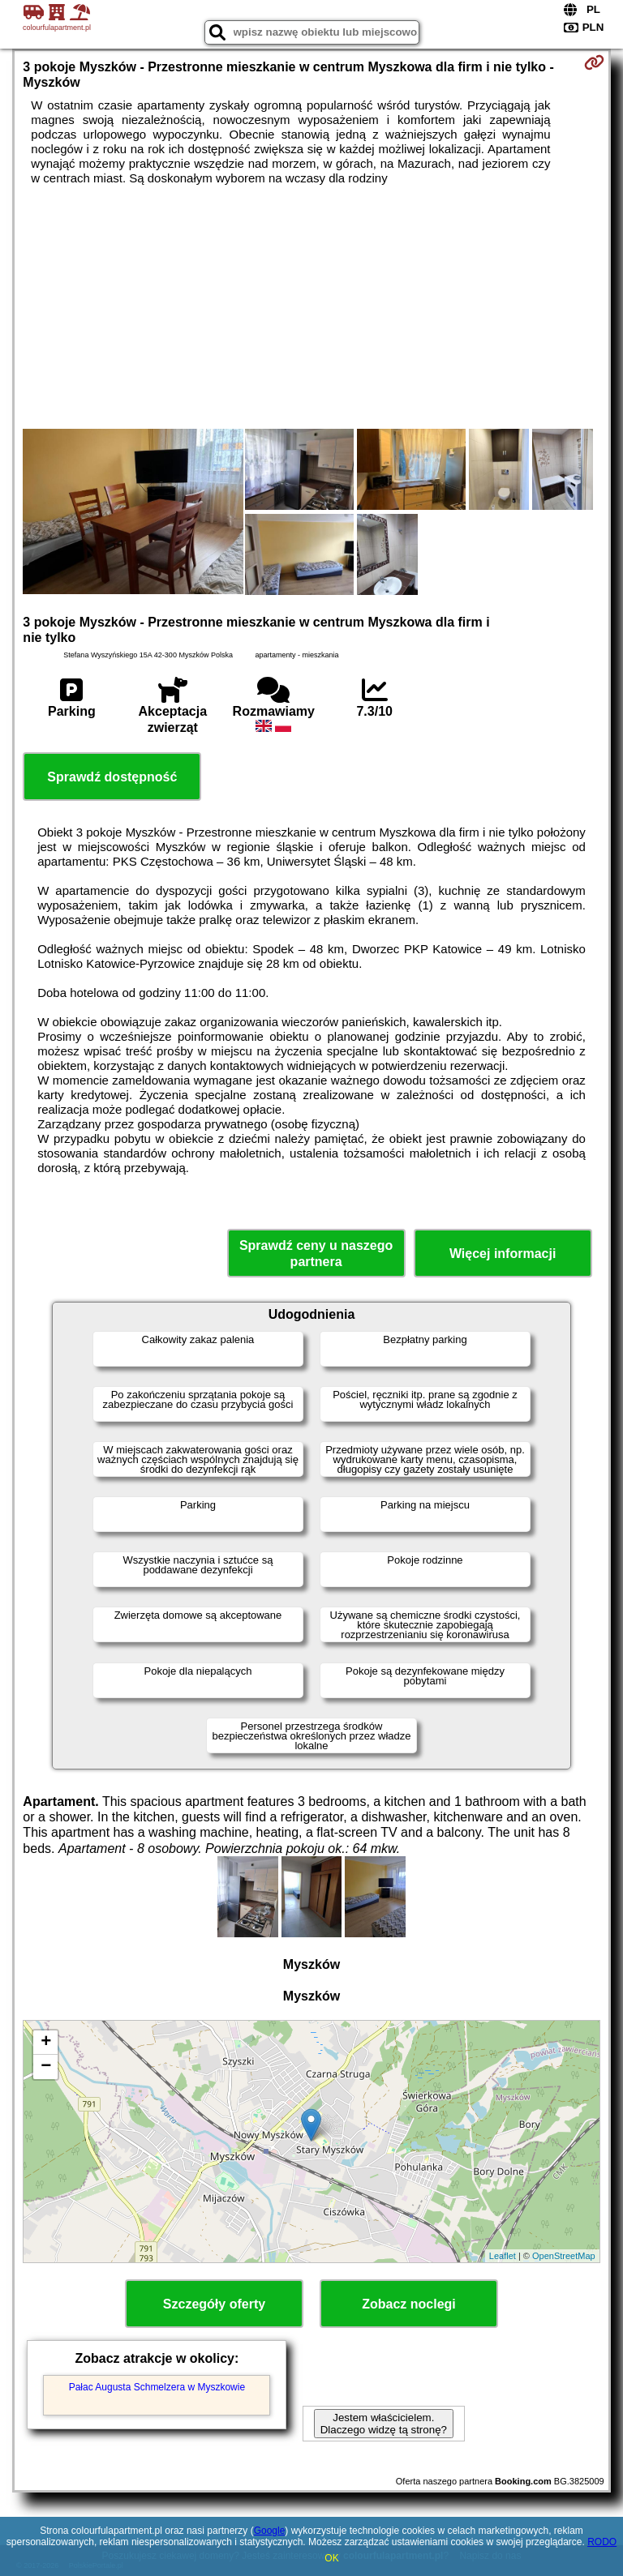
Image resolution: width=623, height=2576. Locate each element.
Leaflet (502, 2256)
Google (270, 2530)
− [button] (46, 2067)
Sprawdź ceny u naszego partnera (316, 1253)
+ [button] (46, 2042)
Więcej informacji (502, 1253)
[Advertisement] (311, 307)
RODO (602, 2542)
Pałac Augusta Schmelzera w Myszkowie (157, 2387)
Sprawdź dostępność (112, 777)
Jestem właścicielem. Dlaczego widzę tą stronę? (383, 2423)
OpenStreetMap (563, 2256)
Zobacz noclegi (409, 2304)
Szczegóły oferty (214, 2304)
